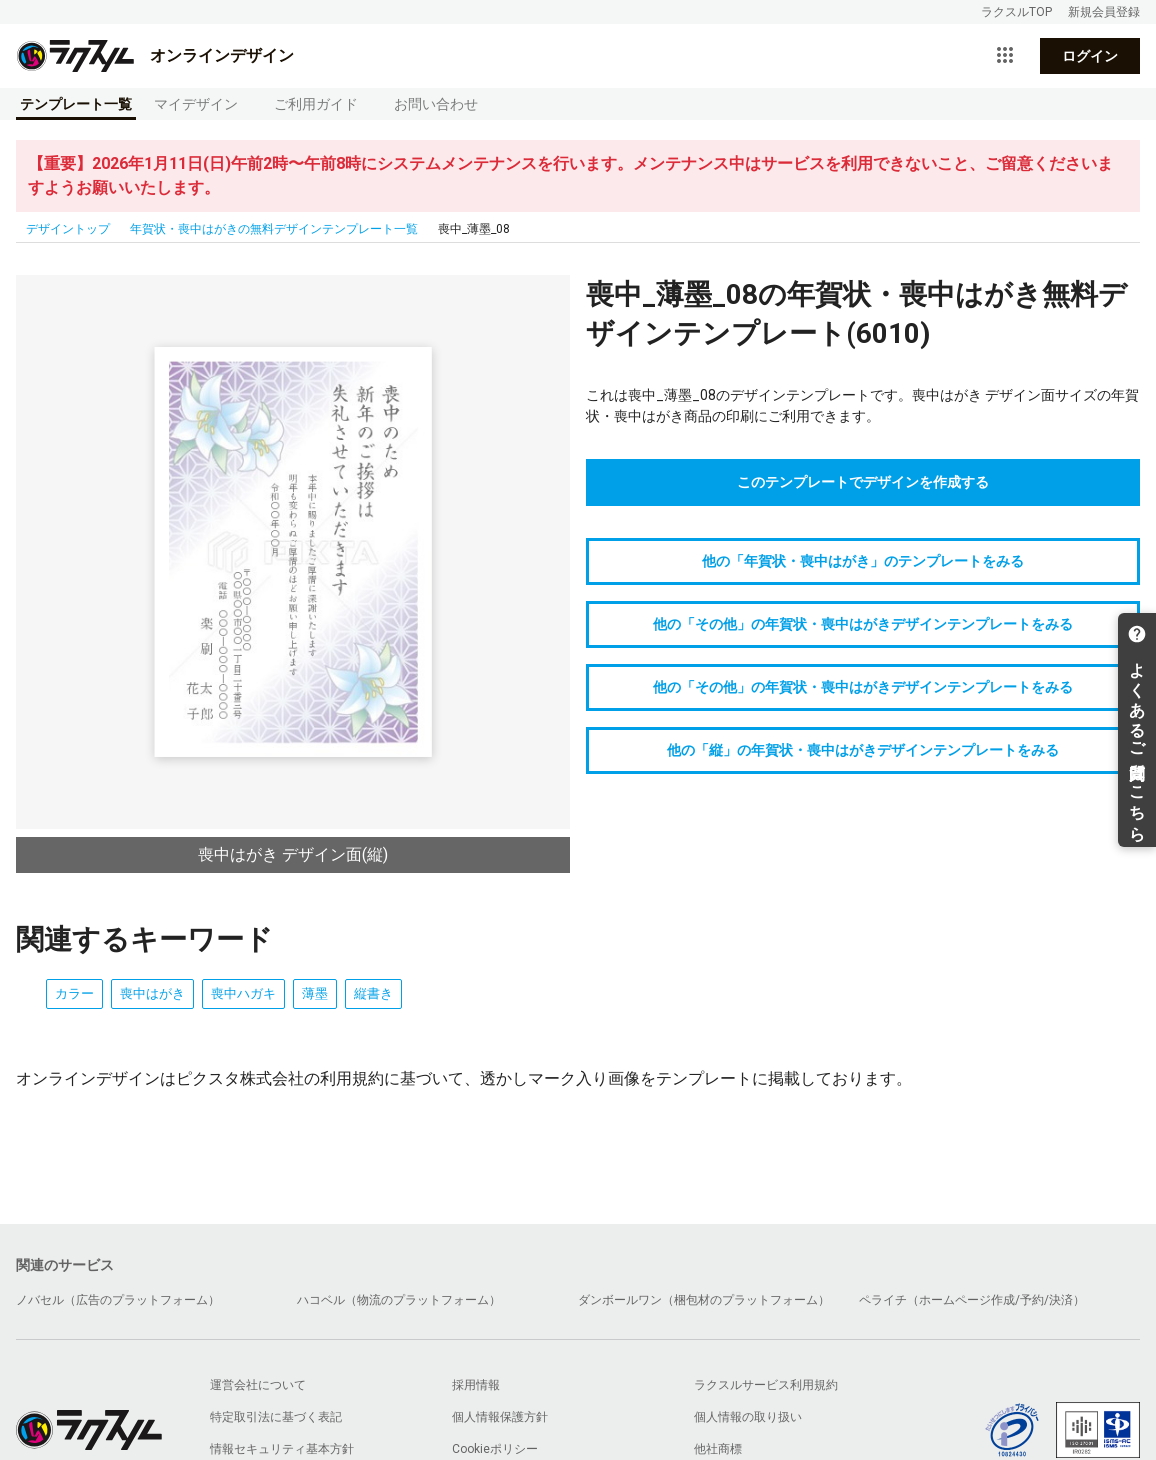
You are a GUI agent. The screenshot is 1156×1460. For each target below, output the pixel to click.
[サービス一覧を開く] (1005, 56)
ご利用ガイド (316, 104)
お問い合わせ (436, 104)
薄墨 (315, 993)
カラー (74, 993)
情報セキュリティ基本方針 (282, 1449)
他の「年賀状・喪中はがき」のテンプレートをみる (863, 561)
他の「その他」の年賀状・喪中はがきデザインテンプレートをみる (863, 624)
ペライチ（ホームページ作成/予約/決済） (972, 1300)
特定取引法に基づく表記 (276, 1417)
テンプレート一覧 (76, 104)
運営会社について (258, 1385)
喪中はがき (152, 993)
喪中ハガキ (243, 993)
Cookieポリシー (495, 1449)
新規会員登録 (1104, 12)
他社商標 (718, 1449)
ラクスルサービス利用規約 (766, 1385)
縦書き (373, 993)
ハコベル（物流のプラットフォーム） (399, 1300)
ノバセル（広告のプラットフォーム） (118, 1300)
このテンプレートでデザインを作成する (863, 482)
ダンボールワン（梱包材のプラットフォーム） (704, 1300)
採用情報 (476, 1385)
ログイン (1090, 56)
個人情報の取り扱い (748, 1417)
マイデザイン (196, 104)
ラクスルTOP (1016, 12)
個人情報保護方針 (500, 1417)
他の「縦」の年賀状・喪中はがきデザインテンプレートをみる (863, 750)
